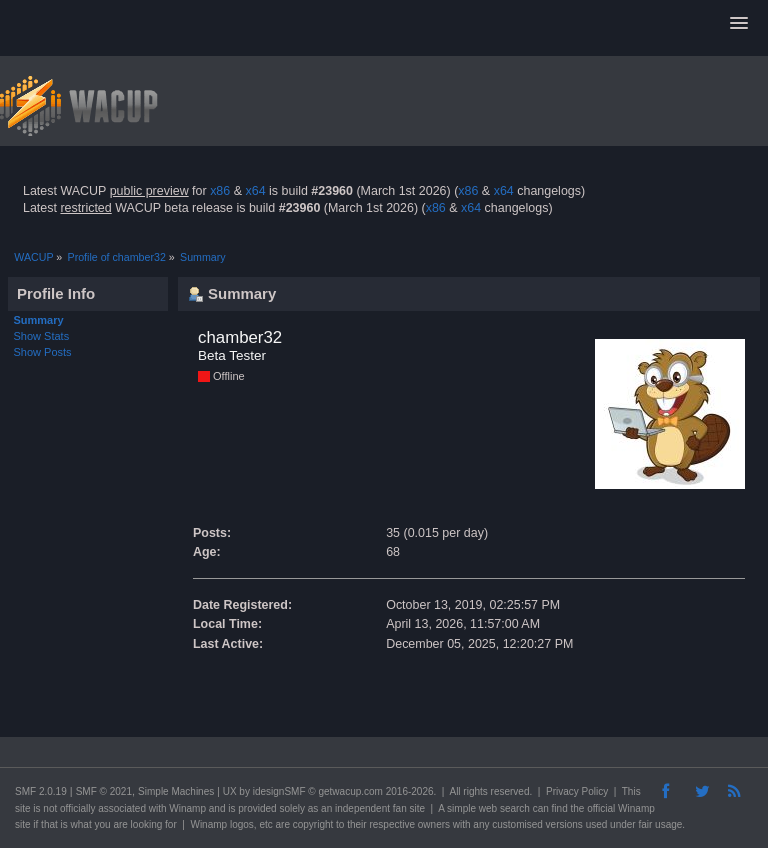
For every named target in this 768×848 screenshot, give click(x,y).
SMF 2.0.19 (41, 791)
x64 (255, 191)
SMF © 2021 (104, 791)
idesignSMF (279, 791)
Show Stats (42, 336)
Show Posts (43, 352)
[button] (739, 24)
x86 (220, 191)
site (23, 808)
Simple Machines (176, 791)
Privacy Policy (577, 791)
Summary (39, 320)
